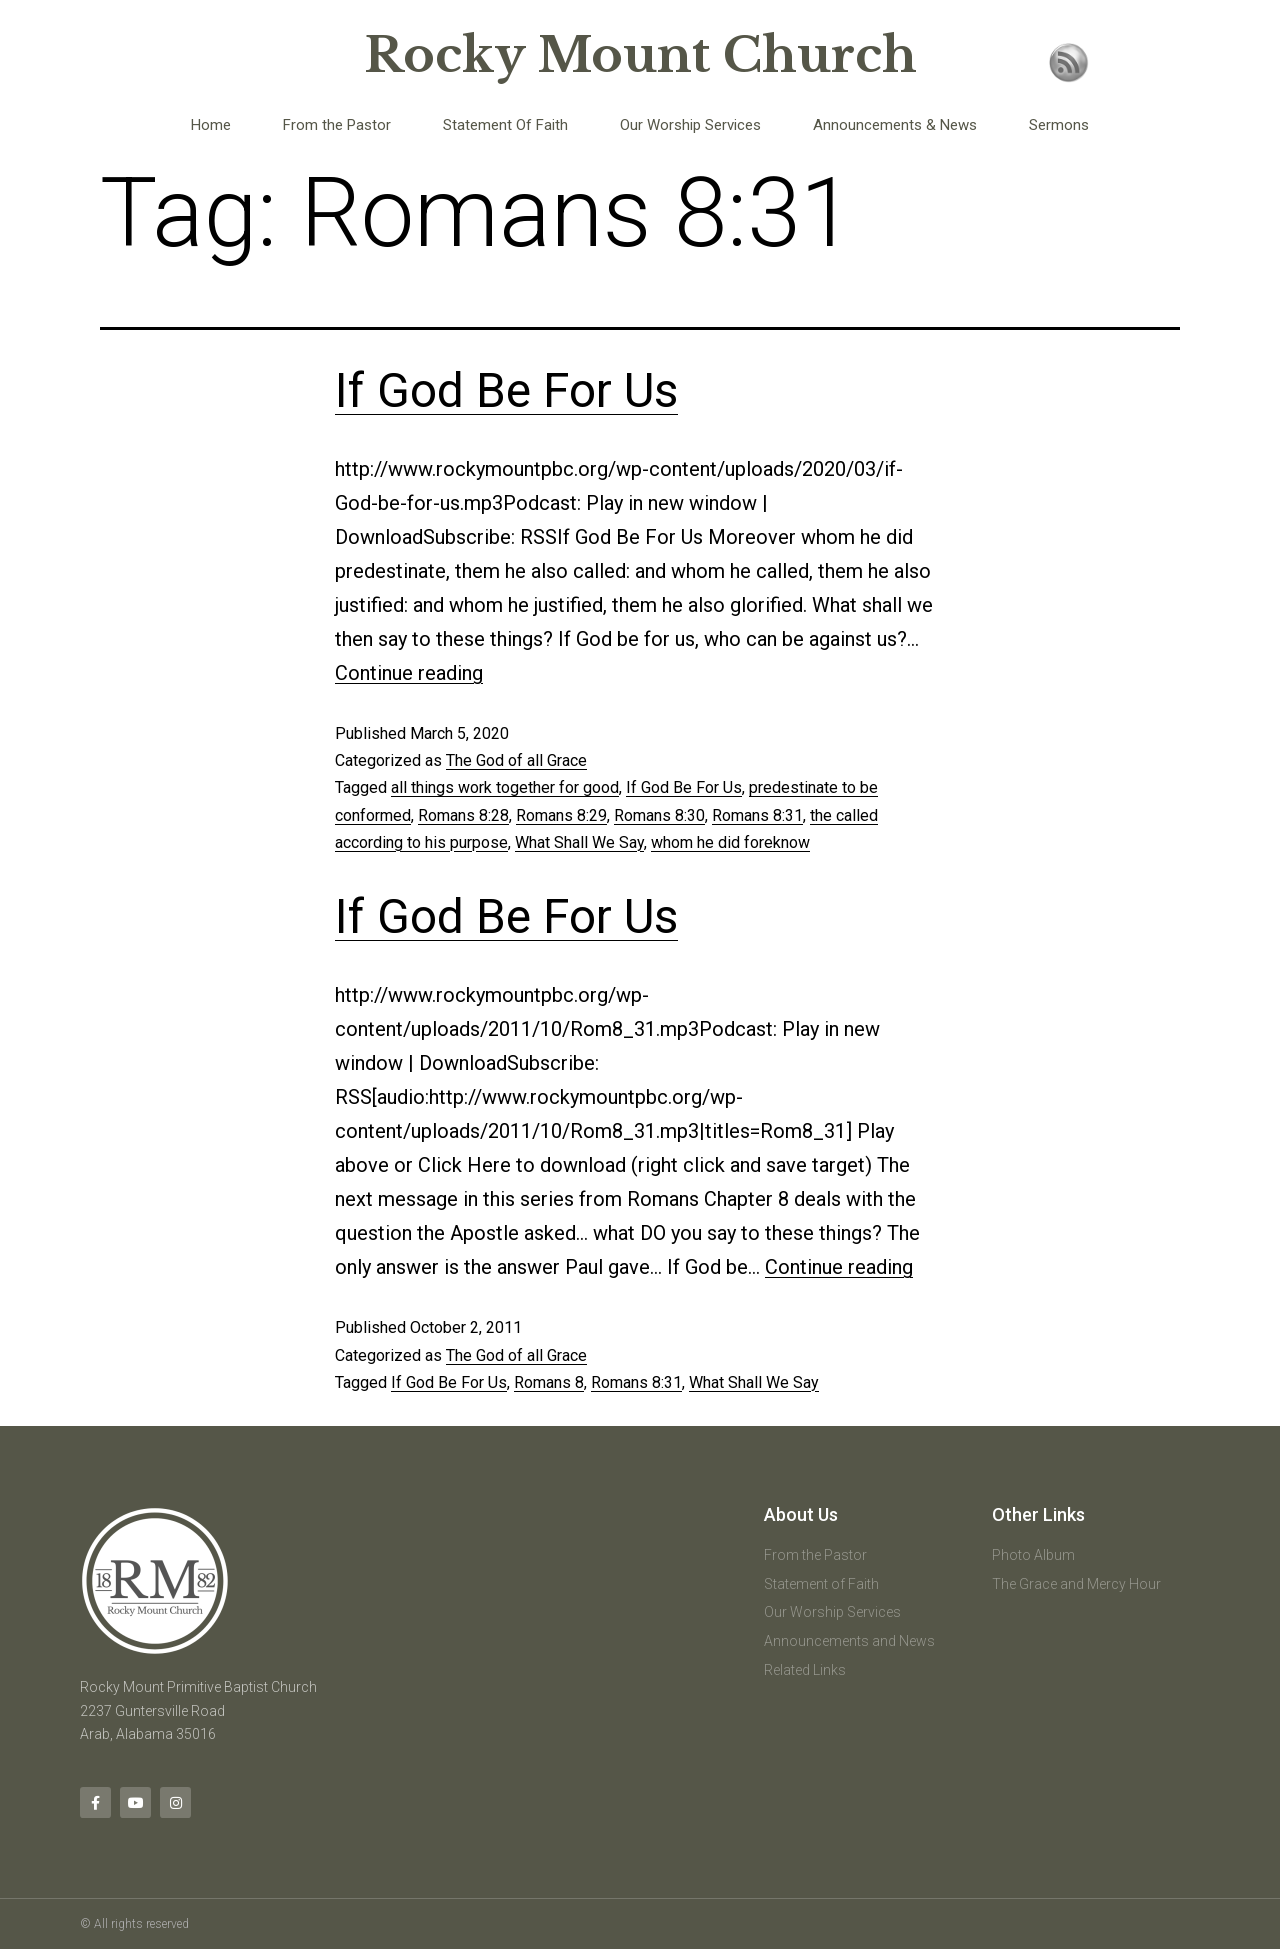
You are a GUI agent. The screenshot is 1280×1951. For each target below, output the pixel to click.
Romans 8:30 (659, 815)
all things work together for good (505, 787)
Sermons (1059, 125)
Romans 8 (549, 1382)
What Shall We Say (579, 842)
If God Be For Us (506, 390)
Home (211, 125)
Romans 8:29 (561, 815)
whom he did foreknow (730, 842)
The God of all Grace (516, 760)
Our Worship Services (690, 125)
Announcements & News (895, 125)
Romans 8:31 (757, 815)
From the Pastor (337, 125)
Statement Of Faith (505, 125)
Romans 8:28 (463, 815)
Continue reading (409, 673)
